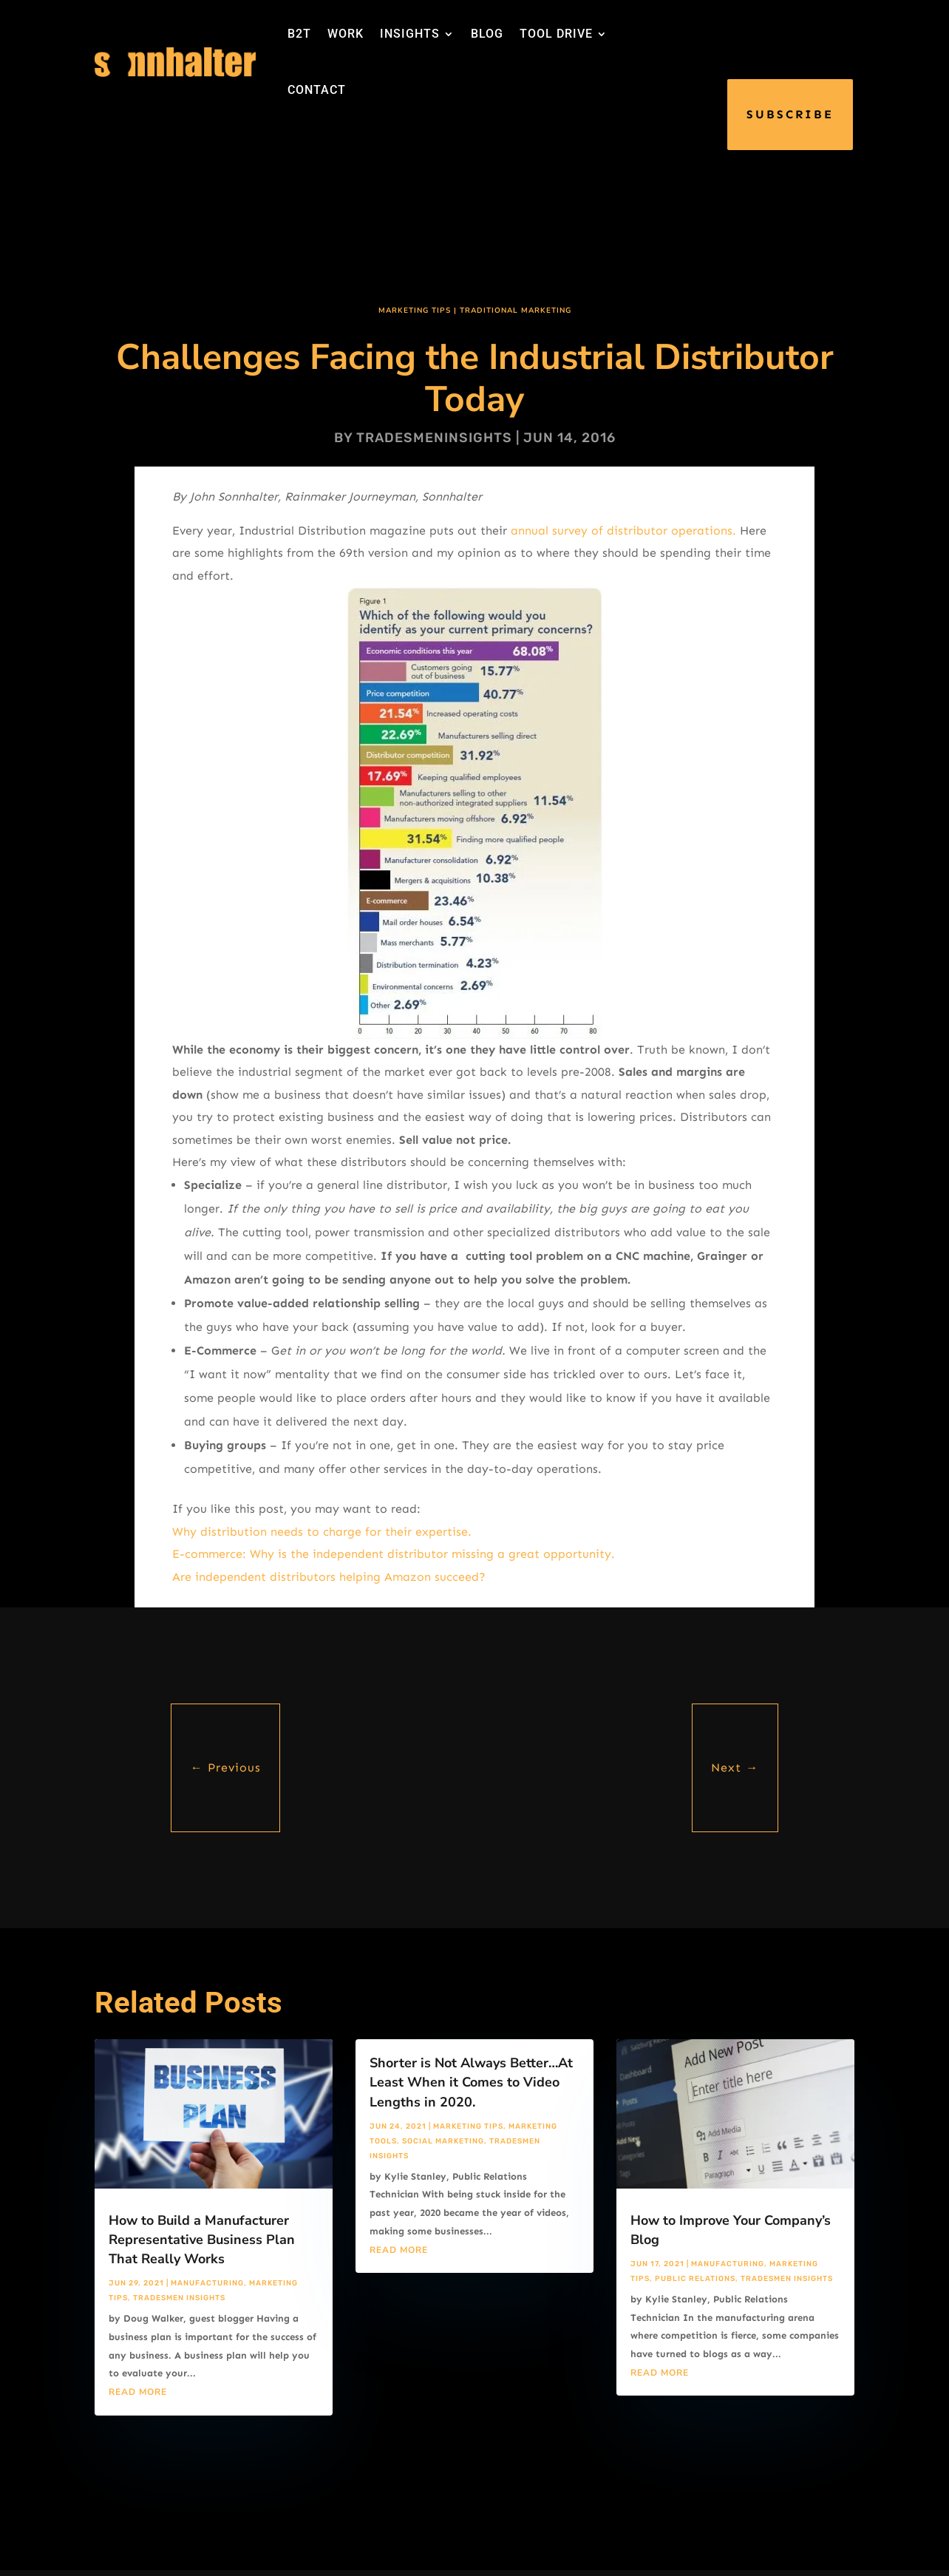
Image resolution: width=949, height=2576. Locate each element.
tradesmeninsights (434, 438)
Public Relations (695, 2278)
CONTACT (317, 90)
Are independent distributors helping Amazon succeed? (329, 1577)
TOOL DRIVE (556, 34)
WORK (345, 34)
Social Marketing (443, 2141)
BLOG (487, 34)
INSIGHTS (410, 34)
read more (138, 2392)
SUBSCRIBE (790, 114)
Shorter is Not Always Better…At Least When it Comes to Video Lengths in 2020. (471, 2082)
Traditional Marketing (515, 310)
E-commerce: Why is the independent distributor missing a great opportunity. (393, 1554)
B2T (299, 34)
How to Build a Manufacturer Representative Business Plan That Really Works (202, 2239)
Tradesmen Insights (179, 2298)
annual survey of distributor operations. (623, 530)
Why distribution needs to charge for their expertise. (322, 1532)
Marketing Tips (414, 310)
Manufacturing (207, 2283)
